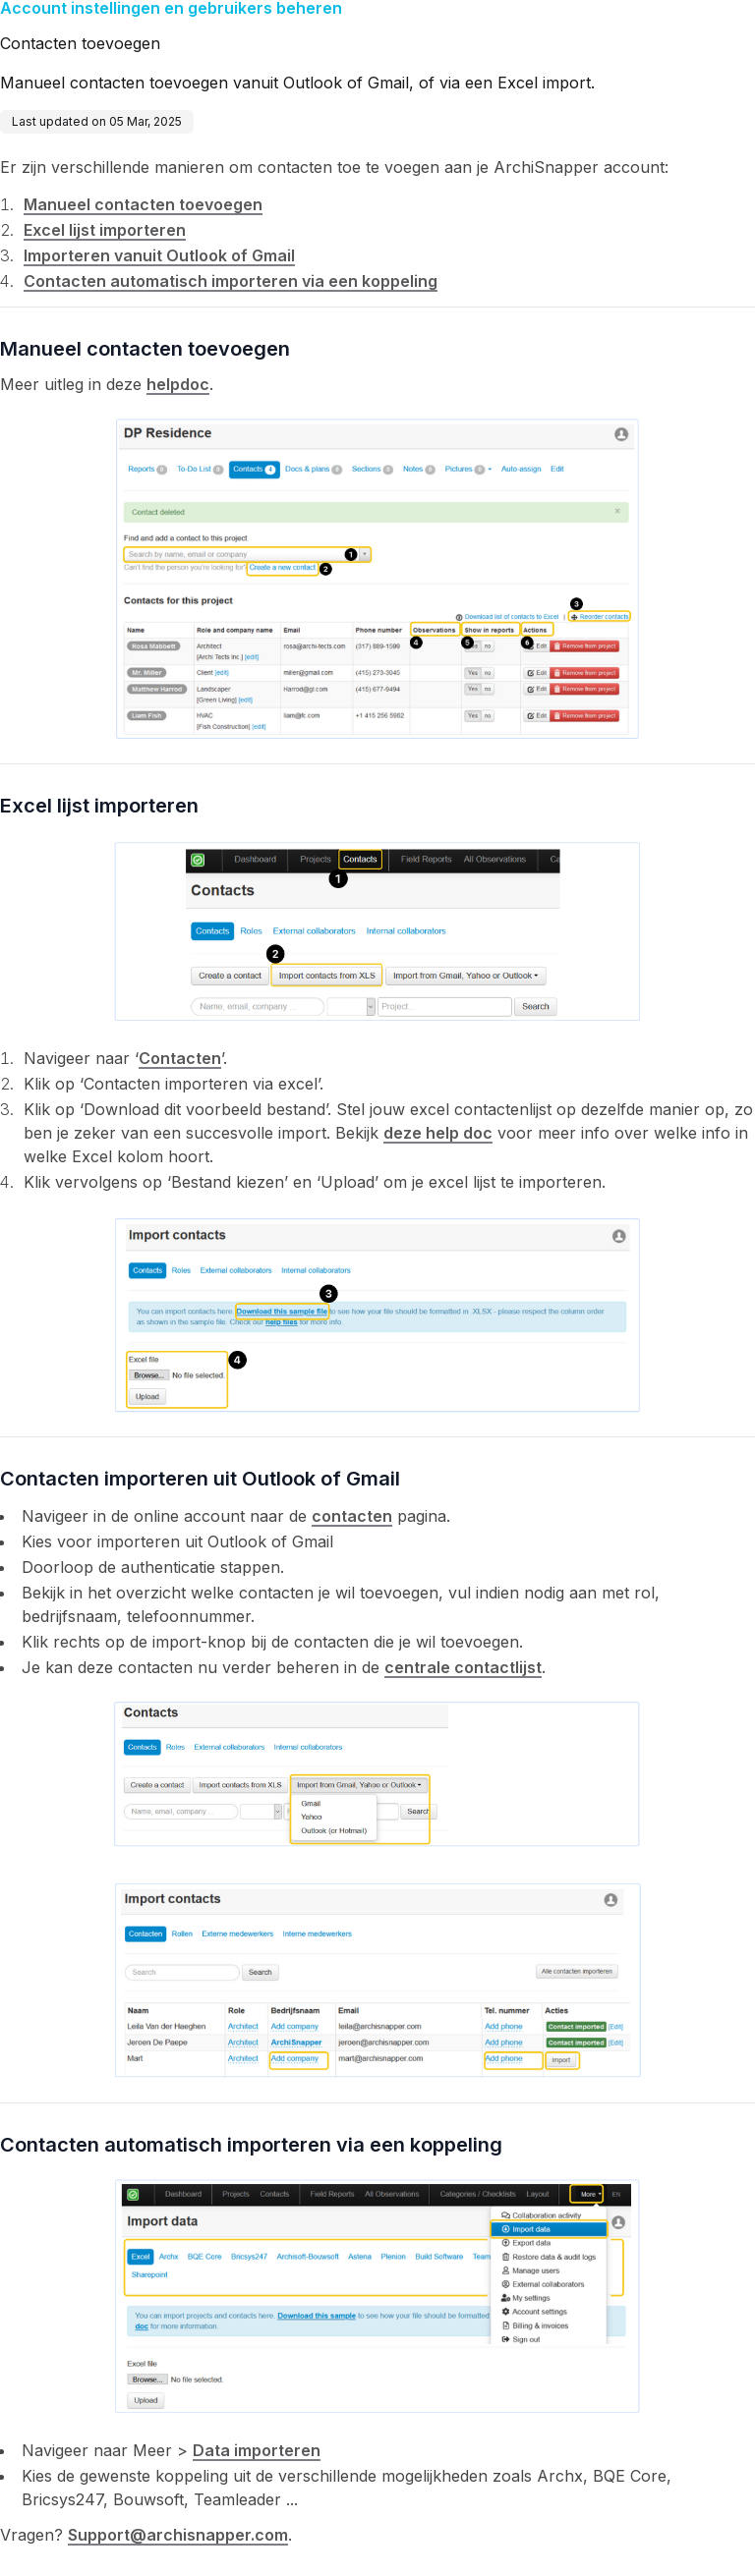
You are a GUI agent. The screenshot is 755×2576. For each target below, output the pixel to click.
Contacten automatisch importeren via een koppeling (230, 281)
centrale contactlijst (463, 1667)
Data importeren (256, 2450)
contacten (352, 1516)
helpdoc (177, 384)
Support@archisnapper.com (178, 2535)
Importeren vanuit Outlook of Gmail (159, 255)
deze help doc (438, 1133)
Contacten (180, 1058)
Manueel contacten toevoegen (143, 204)
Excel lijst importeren (105, 230)
